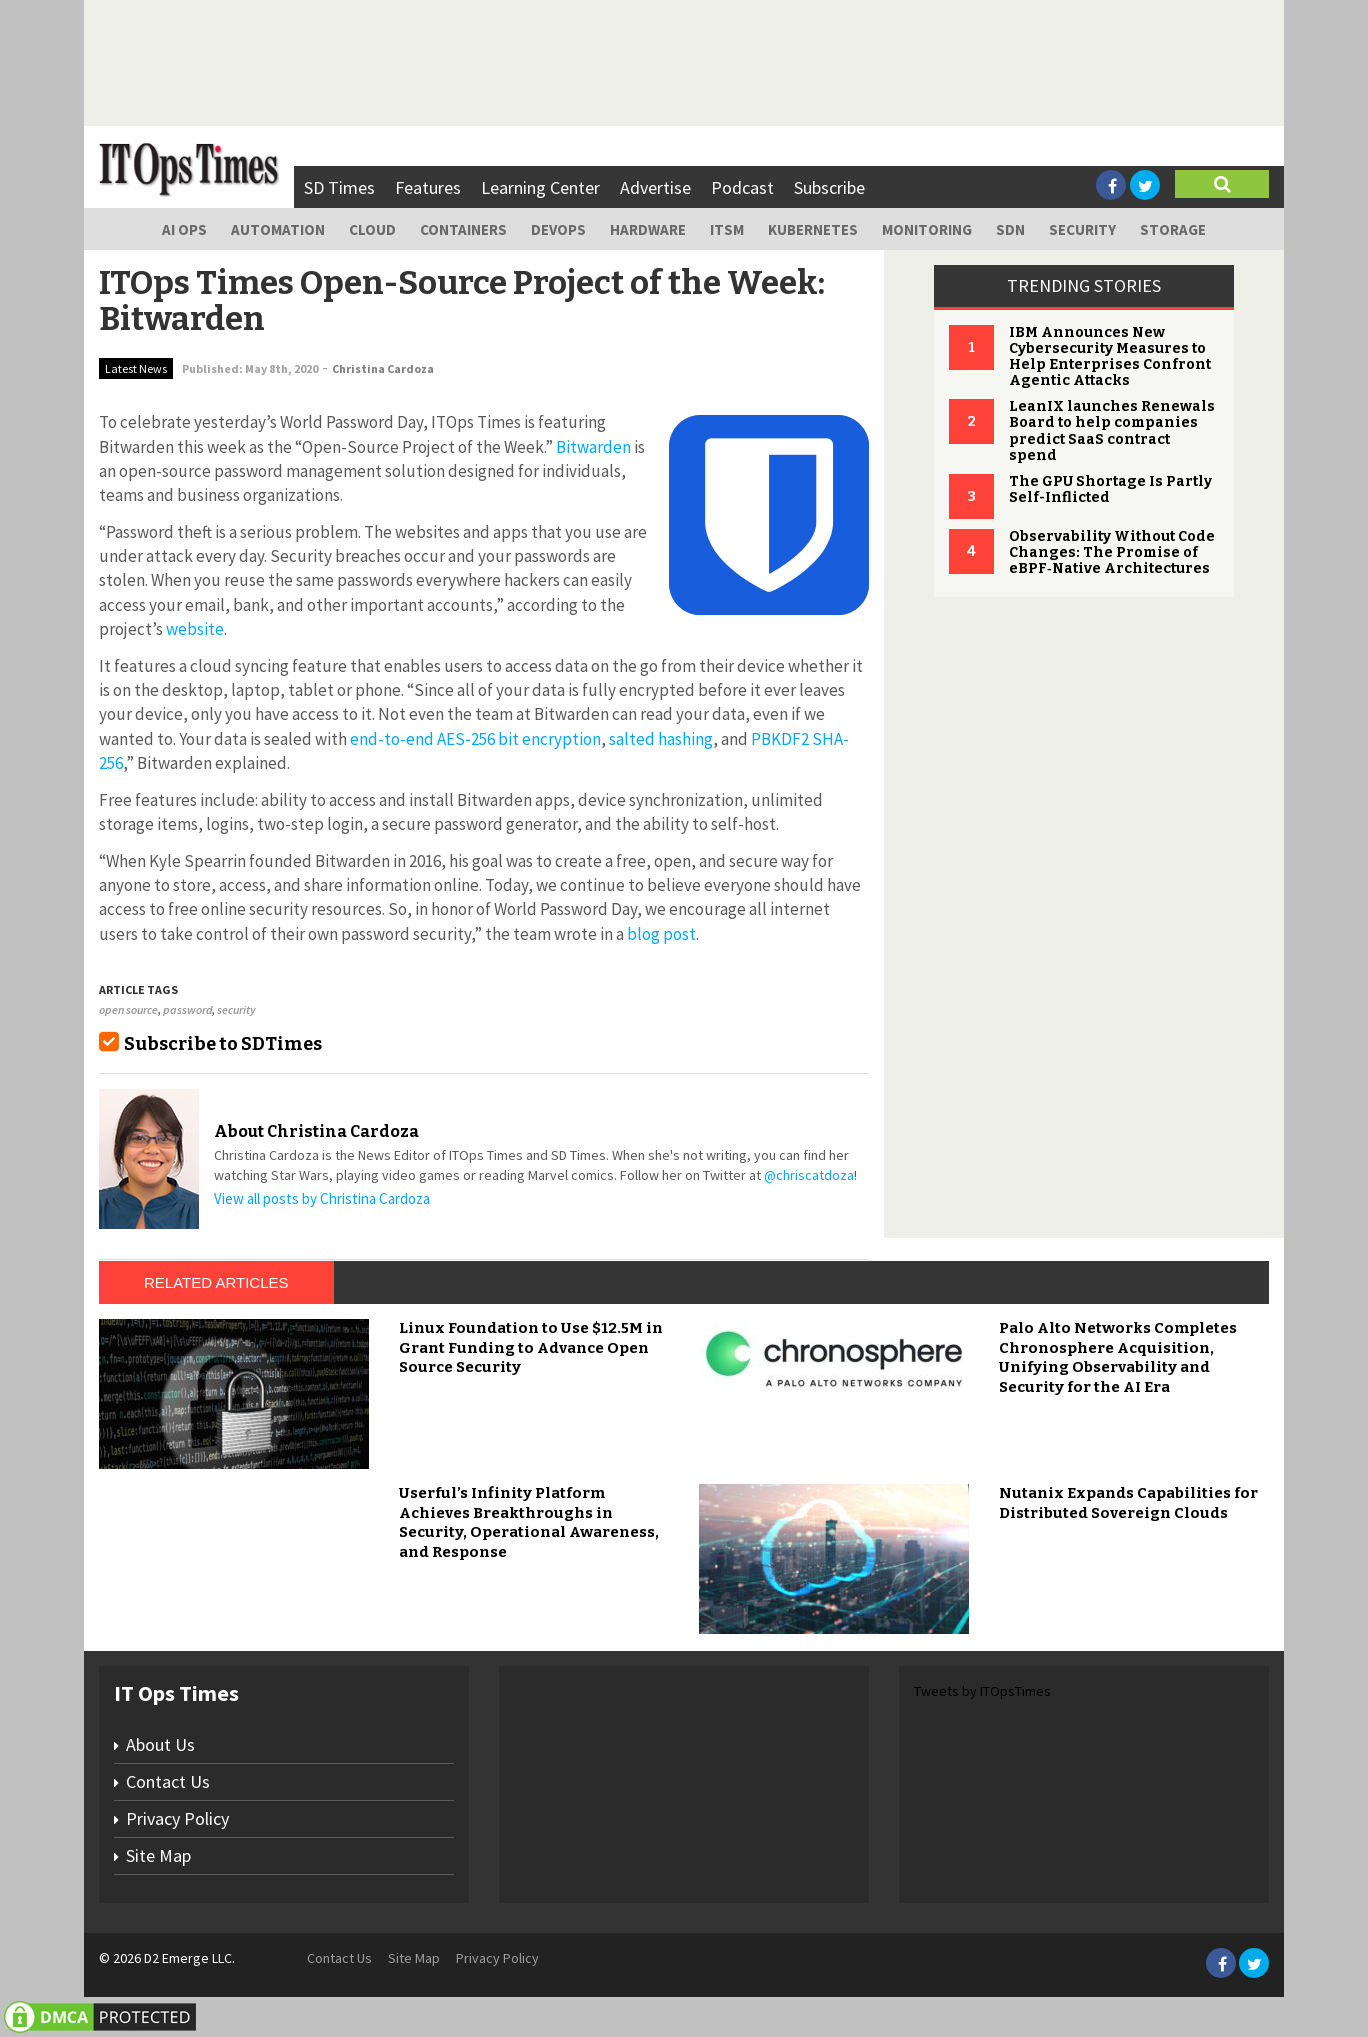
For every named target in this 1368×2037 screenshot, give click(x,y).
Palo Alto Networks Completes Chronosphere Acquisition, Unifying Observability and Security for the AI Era (1118, 1357)
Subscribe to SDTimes (223, 1044)
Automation (278, 229)
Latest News (136, 368)
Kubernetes (813, 229)
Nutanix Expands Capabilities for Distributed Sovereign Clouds (1128, 1503)
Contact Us (168, 1781)
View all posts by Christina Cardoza (322, 1198)
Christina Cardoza (383, 368)
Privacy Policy (177, 1818)
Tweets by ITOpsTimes (982, 1691)
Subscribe (829, 187)
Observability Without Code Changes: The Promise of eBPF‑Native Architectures (1112, 552)
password (187, 1009)
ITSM (727, 229)
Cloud (372, 229)
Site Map (158, 1855)
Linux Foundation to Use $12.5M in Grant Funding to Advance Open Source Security (531, 1347)
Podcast (742, 187)
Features (428, 187)
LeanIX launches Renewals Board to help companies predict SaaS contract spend (1112, 430)
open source (128, 1009)
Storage (1173, 229)
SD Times (339, 187)
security (236, 1009)
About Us (160, 1744)
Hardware (648, 229)
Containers (463, 229)
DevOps (558, 229)
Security (1082, 229)
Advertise (655, 187)
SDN (1010, 229)
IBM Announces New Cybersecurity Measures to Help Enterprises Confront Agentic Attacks (1110, 356)
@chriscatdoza (809, 1175)
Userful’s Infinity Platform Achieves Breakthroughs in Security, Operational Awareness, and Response (529, 1522)
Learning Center (540, 187)
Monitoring (927, 229)
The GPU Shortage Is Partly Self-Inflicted (1110, 489)
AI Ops (184, 229)
